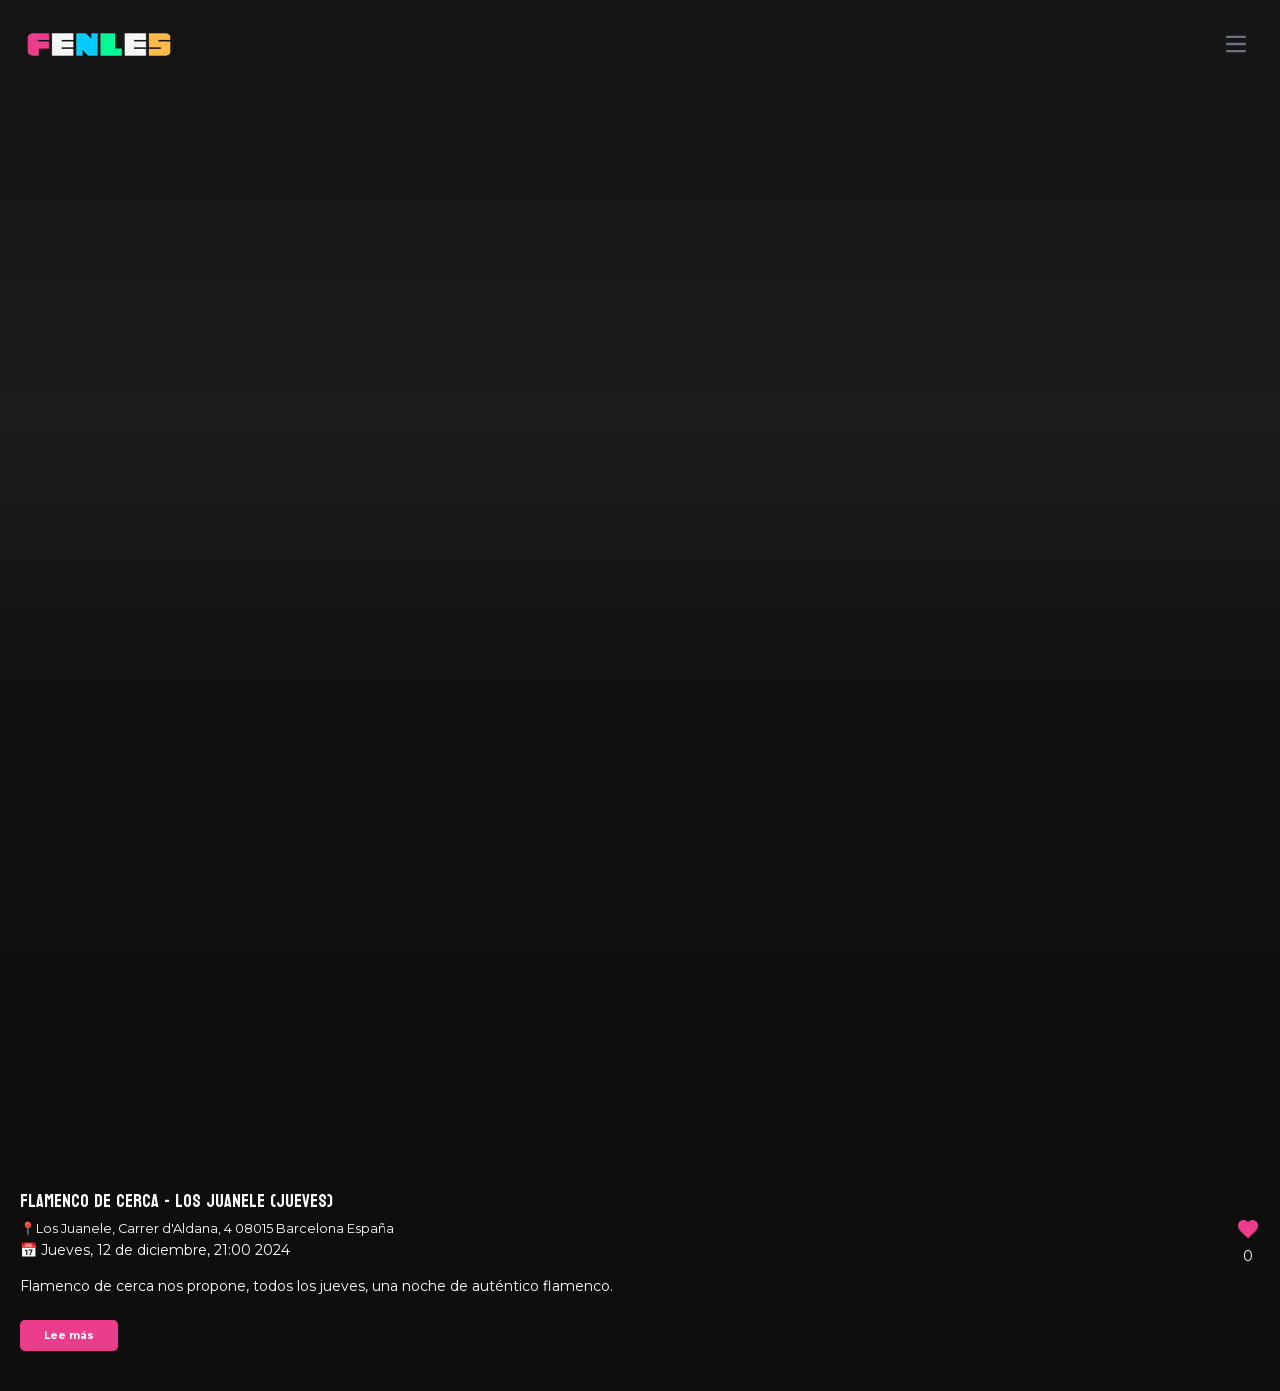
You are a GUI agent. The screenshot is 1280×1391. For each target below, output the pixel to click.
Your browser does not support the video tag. (640, 695)
